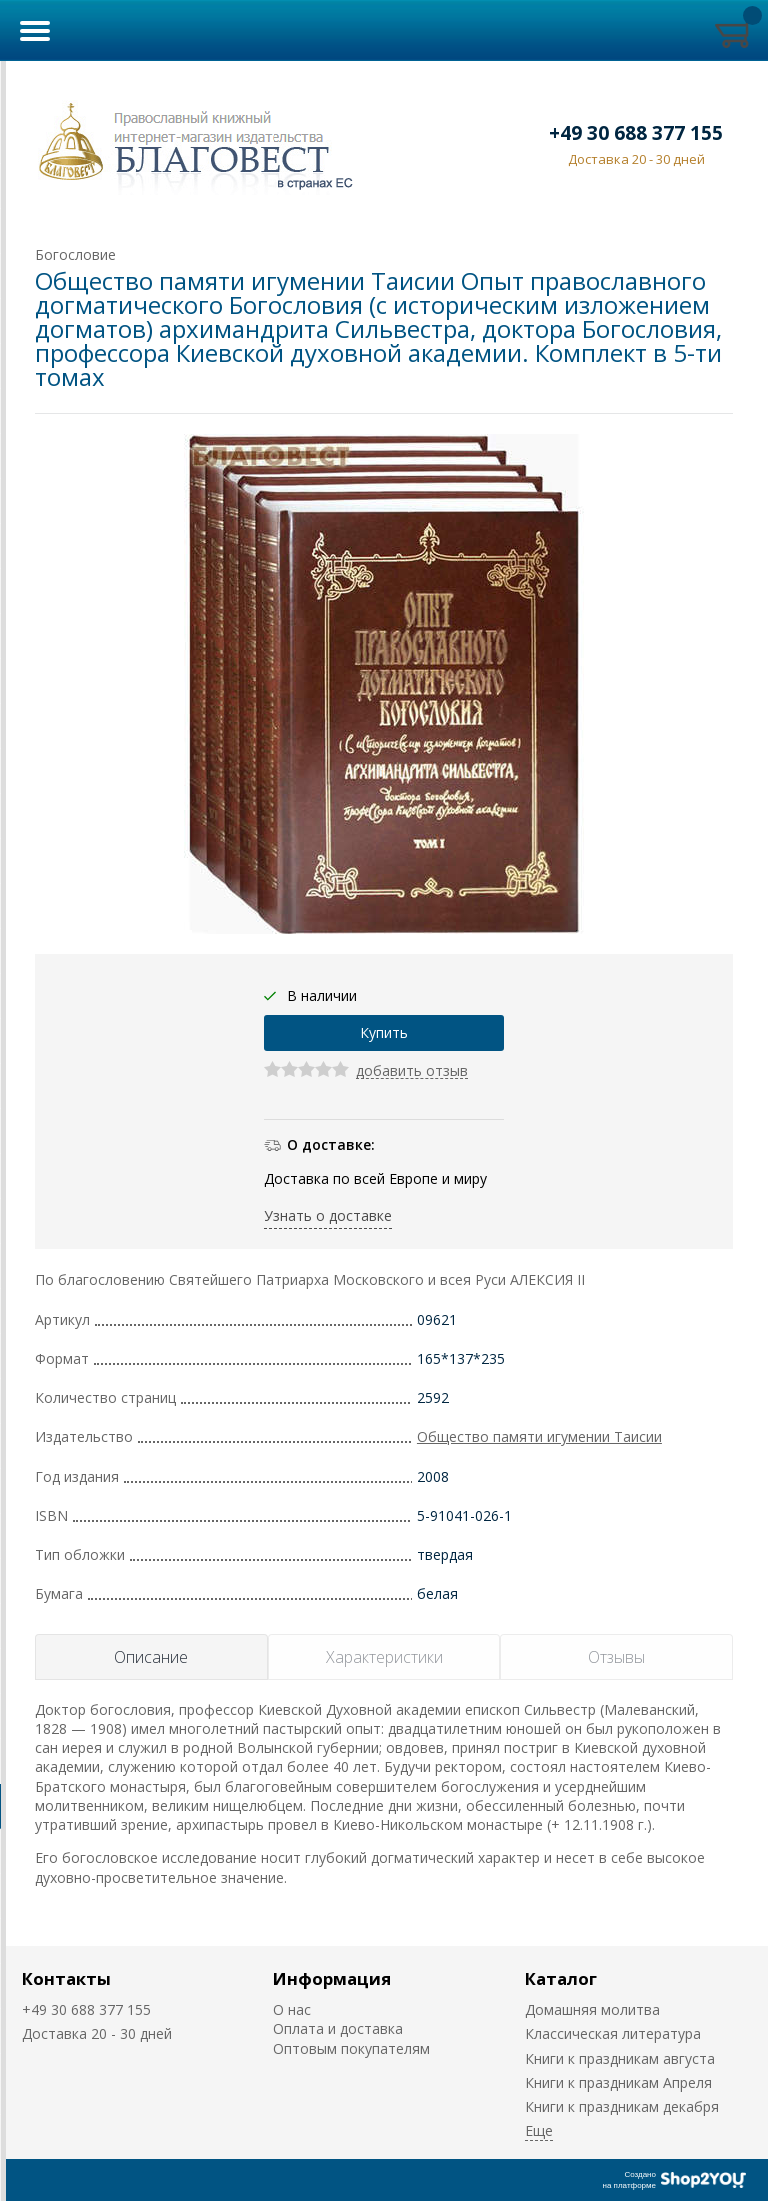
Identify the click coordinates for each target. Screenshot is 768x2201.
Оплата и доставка (338, 2028)
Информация (332, 1978)
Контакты (66, 1978)
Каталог (561, 1978)
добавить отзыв (412, 1071)
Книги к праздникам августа (620, 2058)
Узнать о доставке (328, 1215)
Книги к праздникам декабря (622, 2106)
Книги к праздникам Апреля (618, 2082)
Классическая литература (613, 2033)
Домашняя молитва (592, 2009)
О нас (292, 2009)
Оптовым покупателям (351, 2048)
